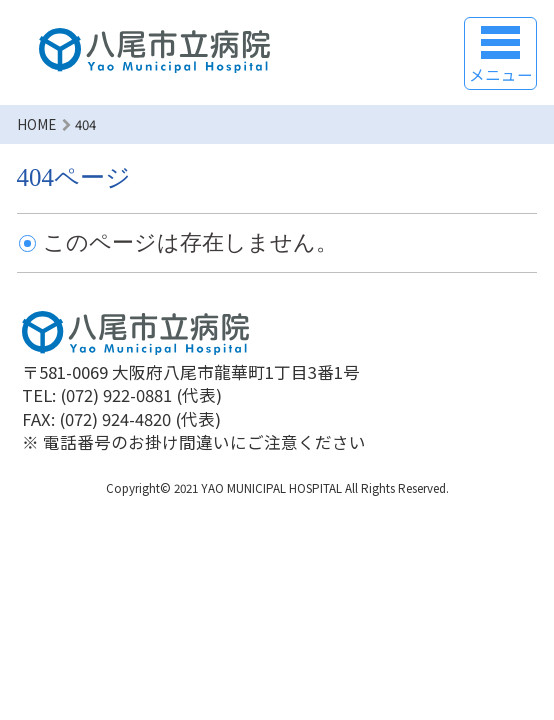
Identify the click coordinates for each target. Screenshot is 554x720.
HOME (36, 124)
